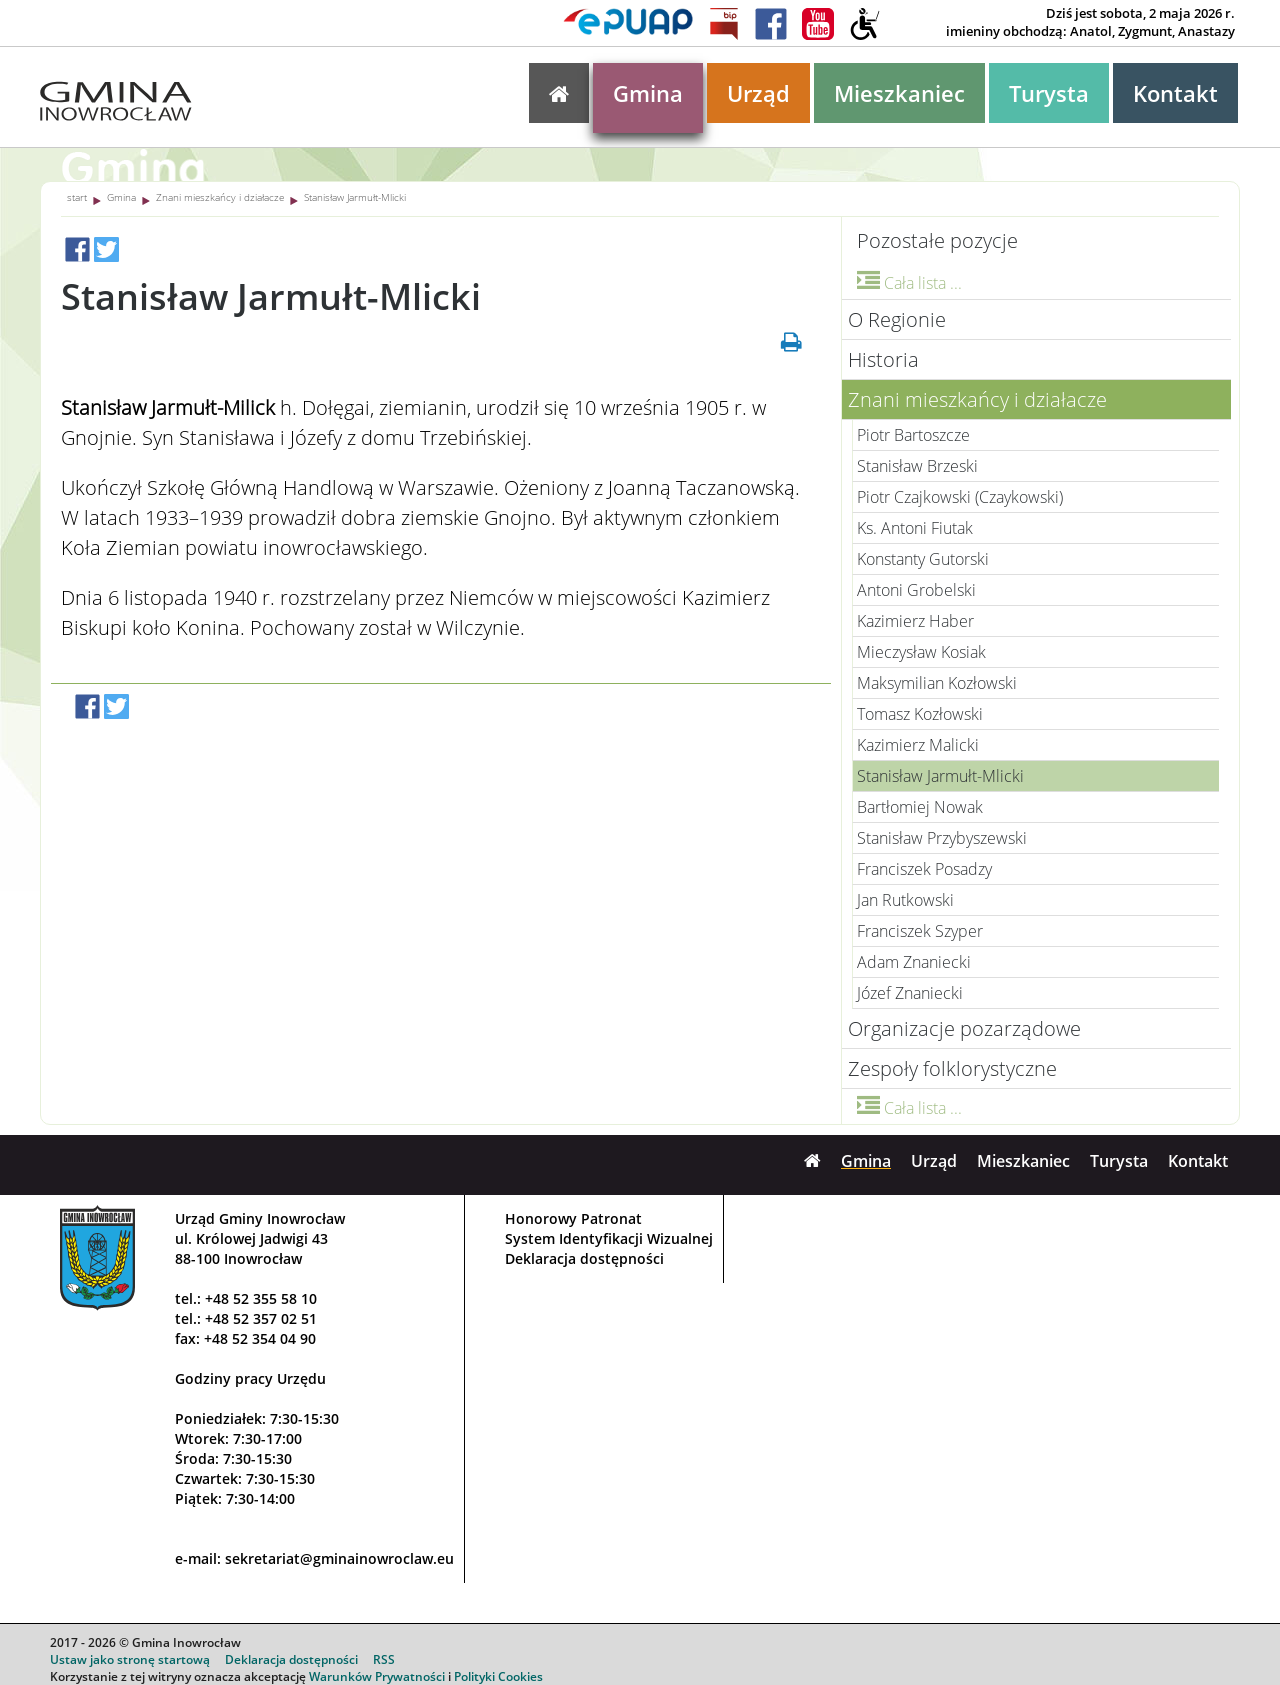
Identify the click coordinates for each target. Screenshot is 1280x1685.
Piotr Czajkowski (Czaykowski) (960, 497)
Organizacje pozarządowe (964, 1028)
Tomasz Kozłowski (920, 714)
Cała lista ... (909, 283)
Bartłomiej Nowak (920, 807)
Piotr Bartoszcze (913, 435)
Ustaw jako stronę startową (130, 1659)
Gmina (648, 93)
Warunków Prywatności (377, 1676)
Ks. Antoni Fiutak (915, 528)
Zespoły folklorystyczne (952, 1068)
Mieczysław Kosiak (921, 652)
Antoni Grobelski (916, 590)
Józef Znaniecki (910, 993)
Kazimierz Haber (915, 621)
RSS (384, 1659)
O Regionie (897, 319)
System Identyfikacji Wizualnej (609, 1238)
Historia (883, 359)
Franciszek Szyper (920, 931)
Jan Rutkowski (905, 900)
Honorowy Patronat (573, 1218)
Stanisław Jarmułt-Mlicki (355, 197)
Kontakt (1175, 93)
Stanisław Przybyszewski (942, 838)
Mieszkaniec (899, 93)
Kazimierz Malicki (918, 745)
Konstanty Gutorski (923, 559)
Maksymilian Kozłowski (937, 683)
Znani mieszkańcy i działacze (220, 197)
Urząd (758, 93)
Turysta (1049, 93)
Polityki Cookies (498, 1676)
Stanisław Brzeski (917, 466)
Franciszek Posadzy (924, 869)
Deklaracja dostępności (584, 1258)
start (77, 197)
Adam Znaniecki (914, 962)
